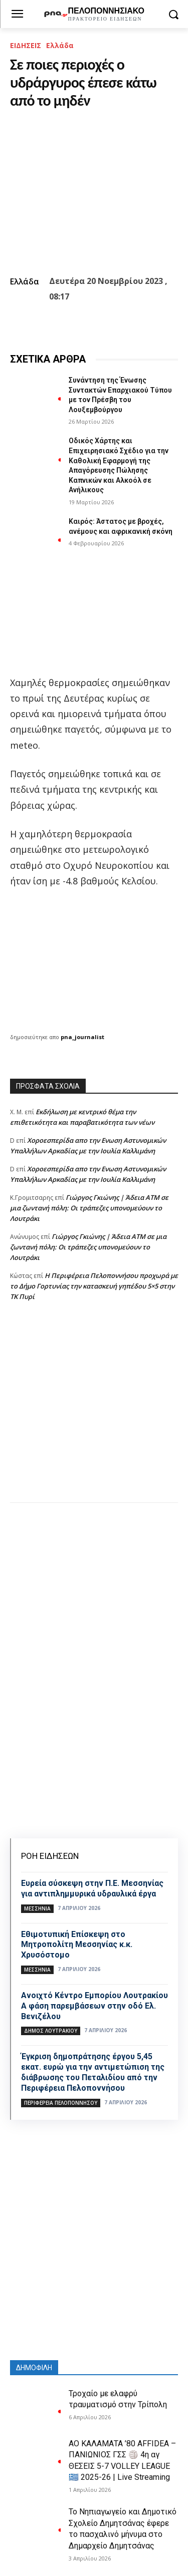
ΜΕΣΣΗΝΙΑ (37, 1908)
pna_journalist (82, 1037)
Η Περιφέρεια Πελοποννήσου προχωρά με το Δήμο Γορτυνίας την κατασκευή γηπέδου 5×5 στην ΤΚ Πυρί (94, 1286)
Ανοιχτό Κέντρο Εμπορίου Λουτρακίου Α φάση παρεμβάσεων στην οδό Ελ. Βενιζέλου (94, 2006)
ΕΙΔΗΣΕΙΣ (25, 45)
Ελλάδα (60, 45)
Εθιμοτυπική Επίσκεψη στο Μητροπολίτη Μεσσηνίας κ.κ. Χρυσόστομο (76, 1944)
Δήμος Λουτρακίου (50, 2030)
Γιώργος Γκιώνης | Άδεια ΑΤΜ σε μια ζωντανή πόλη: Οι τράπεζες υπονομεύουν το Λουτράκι (89, 1208)
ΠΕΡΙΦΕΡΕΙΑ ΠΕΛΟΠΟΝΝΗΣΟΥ (60, 2102)
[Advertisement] (94, 1412)
